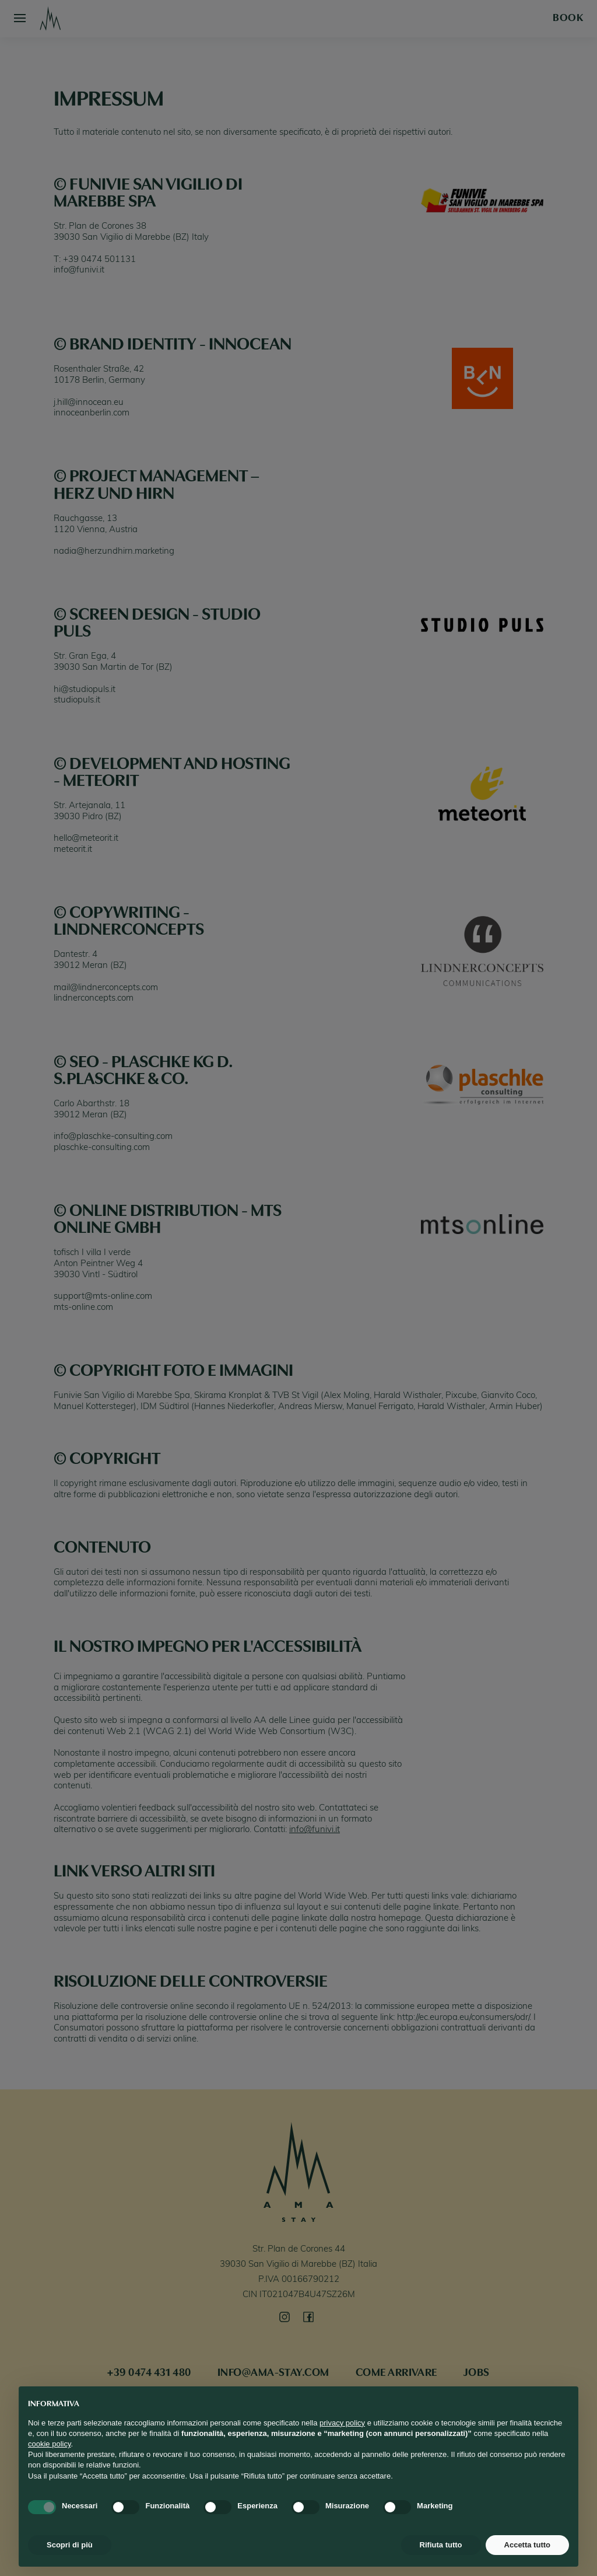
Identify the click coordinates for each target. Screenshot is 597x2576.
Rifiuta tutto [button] (441, 2544)
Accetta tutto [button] (527, 2544)
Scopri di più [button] (70, 2544)
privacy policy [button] (342, 2422)
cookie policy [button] (49, 2443)
